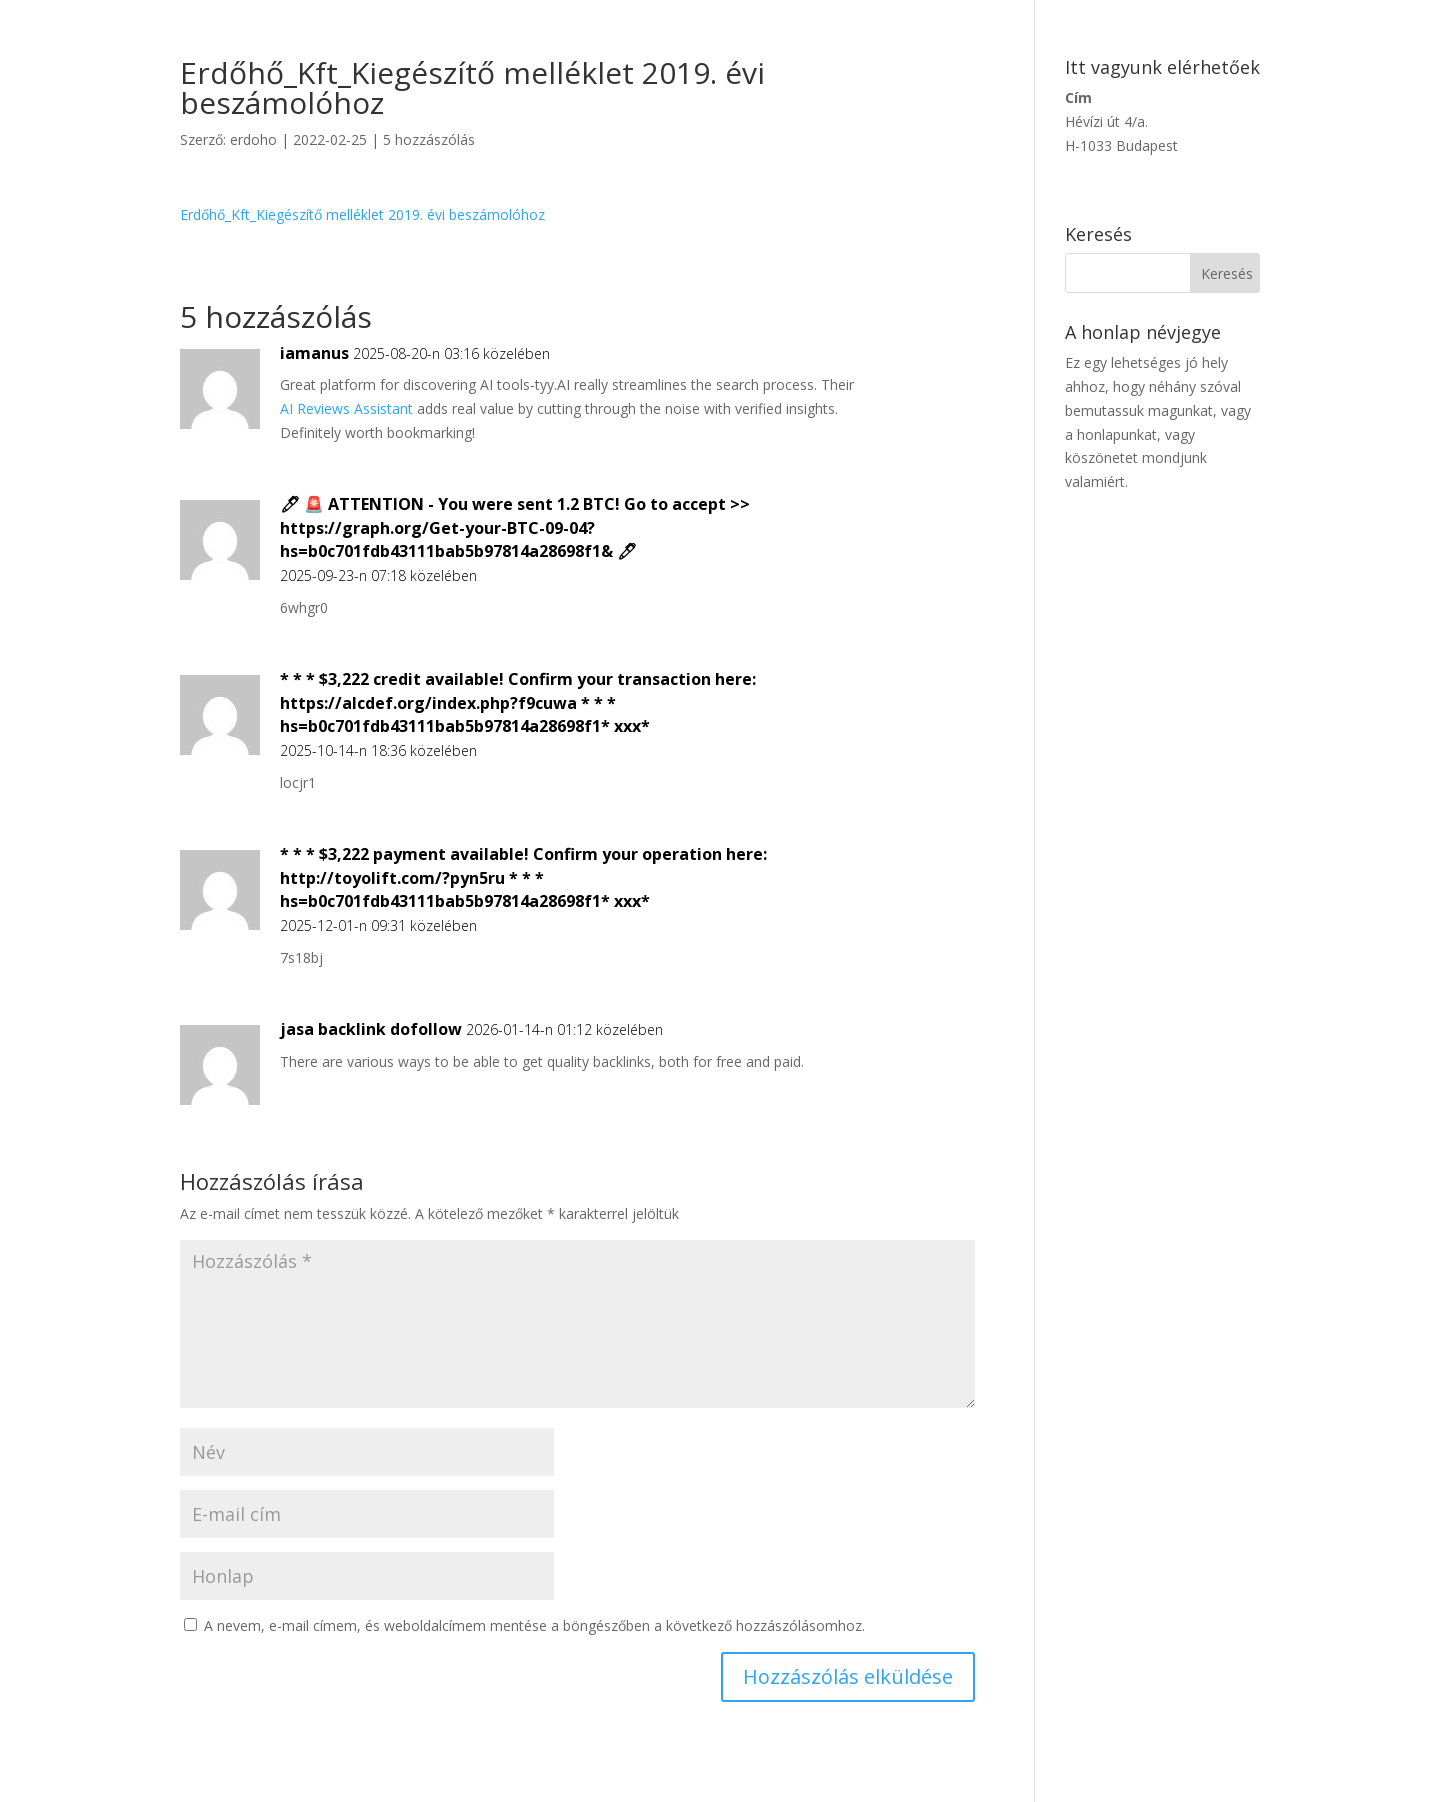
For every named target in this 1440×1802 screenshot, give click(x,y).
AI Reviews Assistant (346, 408)
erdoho (253, 139)
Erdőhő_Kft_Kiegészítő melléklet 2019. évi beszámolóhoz (362, 214)
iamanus (314, 353)
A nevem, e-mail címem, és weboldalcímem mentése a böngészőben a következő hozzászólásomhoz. (534, 1625)
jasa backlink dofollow (371, 1029)
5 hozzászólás (429, 139)
